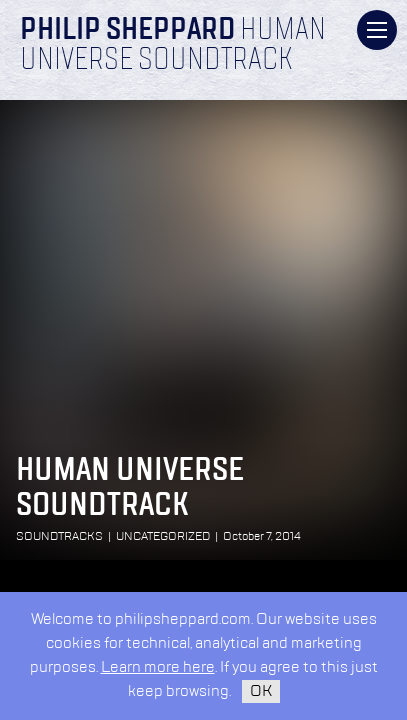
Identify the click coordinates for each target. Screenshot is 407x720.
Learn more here (158, 667)
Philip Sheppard (127, 31)
